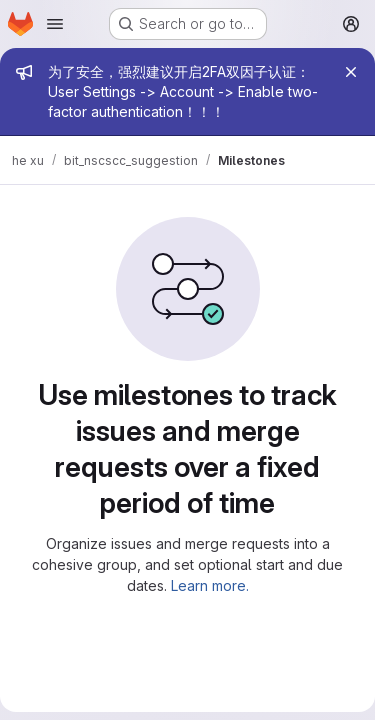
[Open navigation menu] (55, 24)
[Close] (351, 72)
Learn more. (210, 585)
